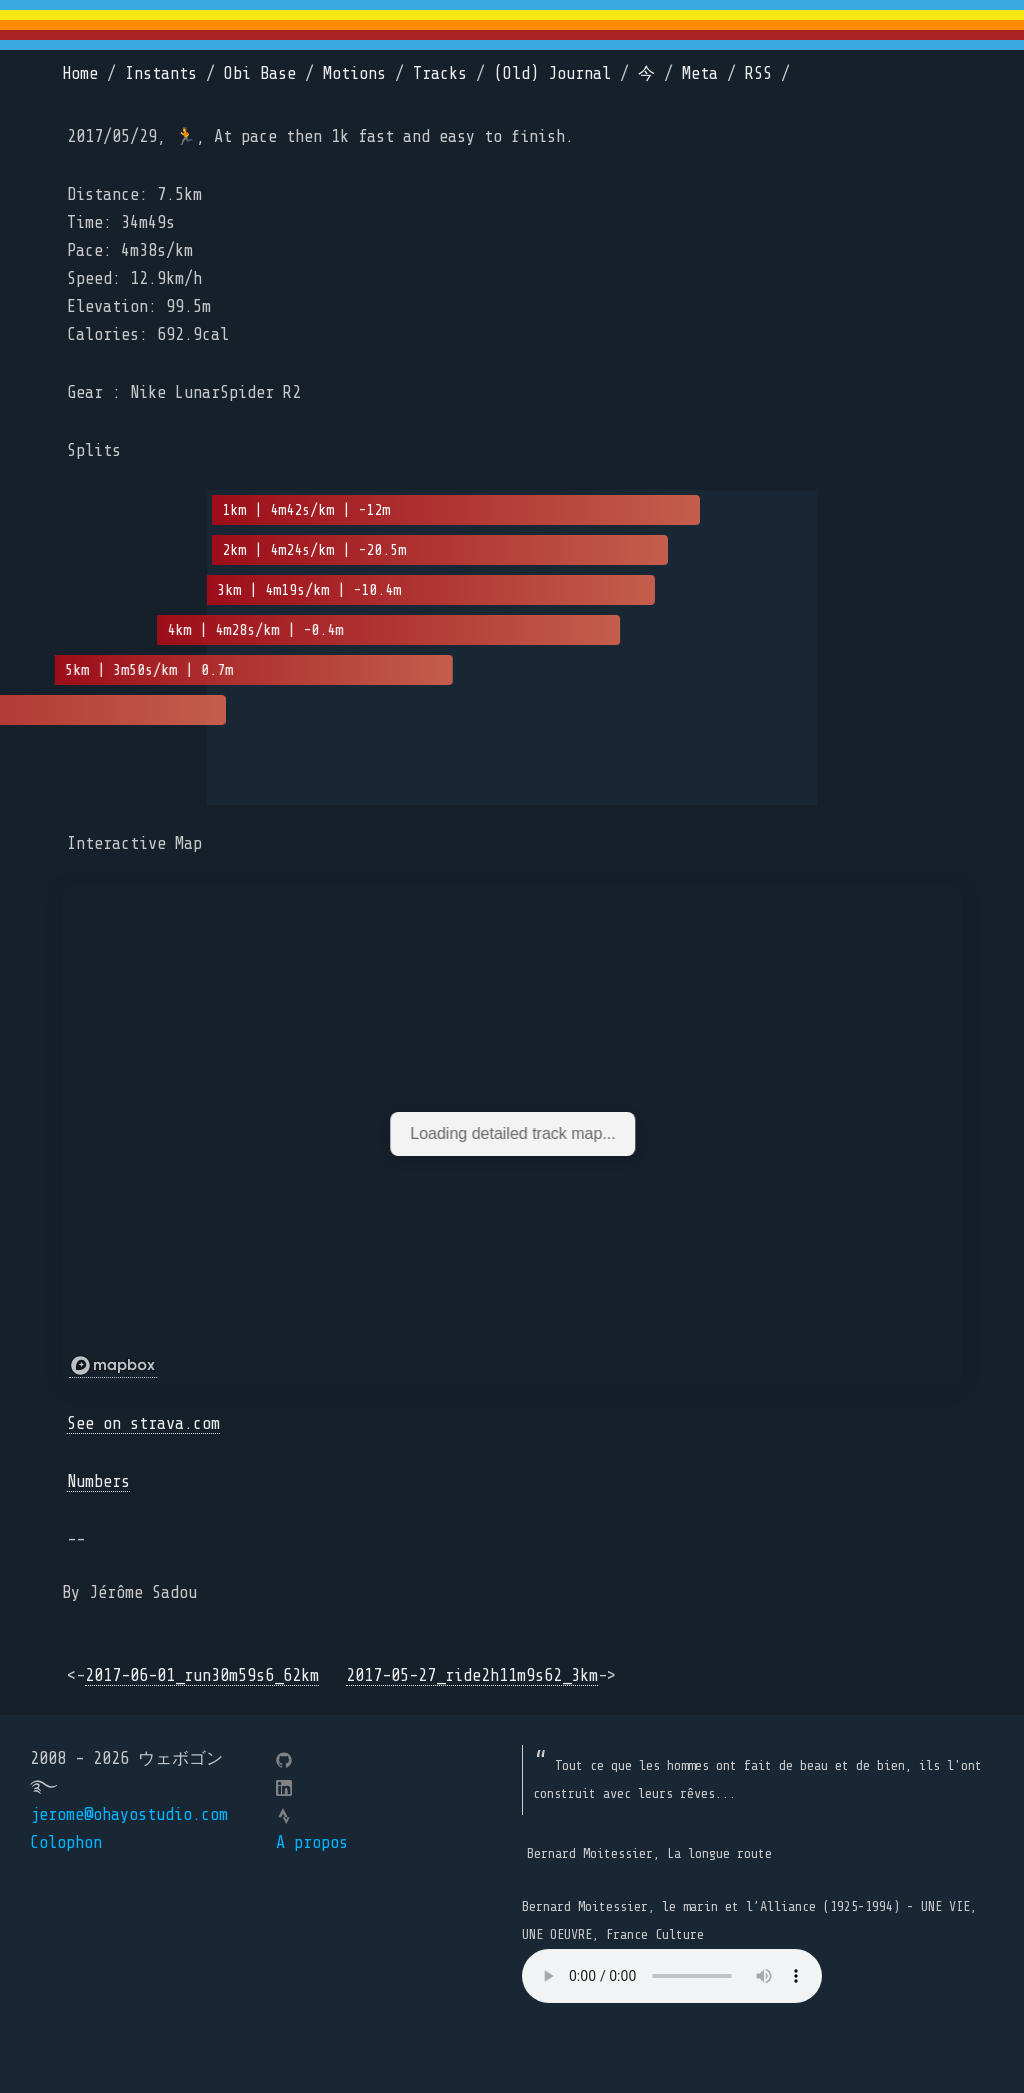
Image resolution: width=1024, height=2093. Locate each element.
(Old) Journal (552, 73)
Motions (354, 73)
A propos (312, 1842)
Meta (700, 73)
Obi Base (260, 73)
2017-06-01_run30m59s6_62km (202, 1675)
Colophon (66, 1842)
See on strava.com (143, 1423)
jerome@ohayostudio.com (129, 1814)
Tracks (440, 73)
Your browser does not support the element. (672, 1976)
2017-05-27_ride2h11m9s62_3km (472, 1675)
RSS (758, 73)
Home (80, 73)
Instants (161, 73)
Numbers (98, 1481)
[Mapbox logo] (113, 1366)
